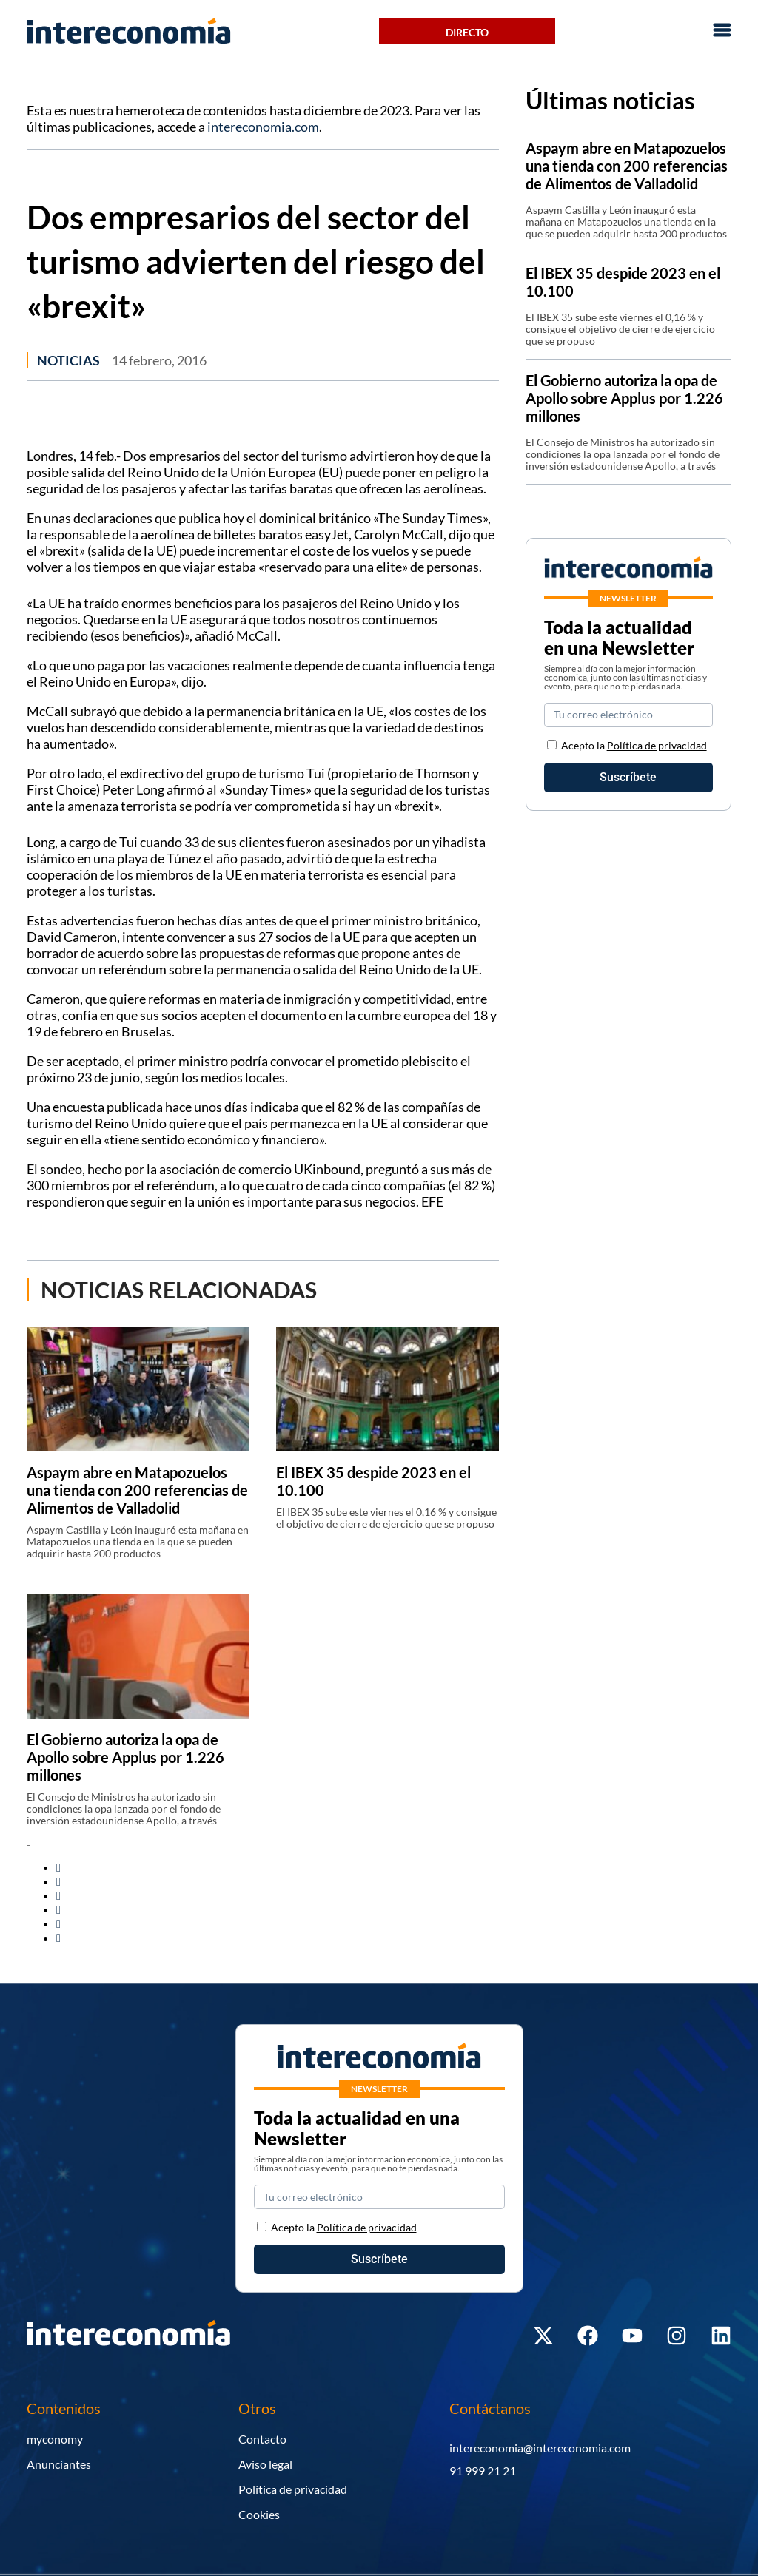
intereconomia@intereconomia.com (540, 2448)
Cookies (259, 2514)
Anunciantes (59, 2464)
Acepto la (634, 745)
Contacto (262, 2439)
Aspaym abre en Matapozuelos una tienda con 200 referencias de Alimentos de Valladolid (137, 1490)
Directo (467, 32)
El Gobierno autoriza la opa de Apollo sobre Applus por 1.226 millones (125, 1757)
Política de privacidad (657, 745)
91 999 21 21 (482, 2471)
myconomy (55, 2439)
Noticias (68, 360)
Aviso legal (265, 2464)
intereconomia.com (263, 126)
